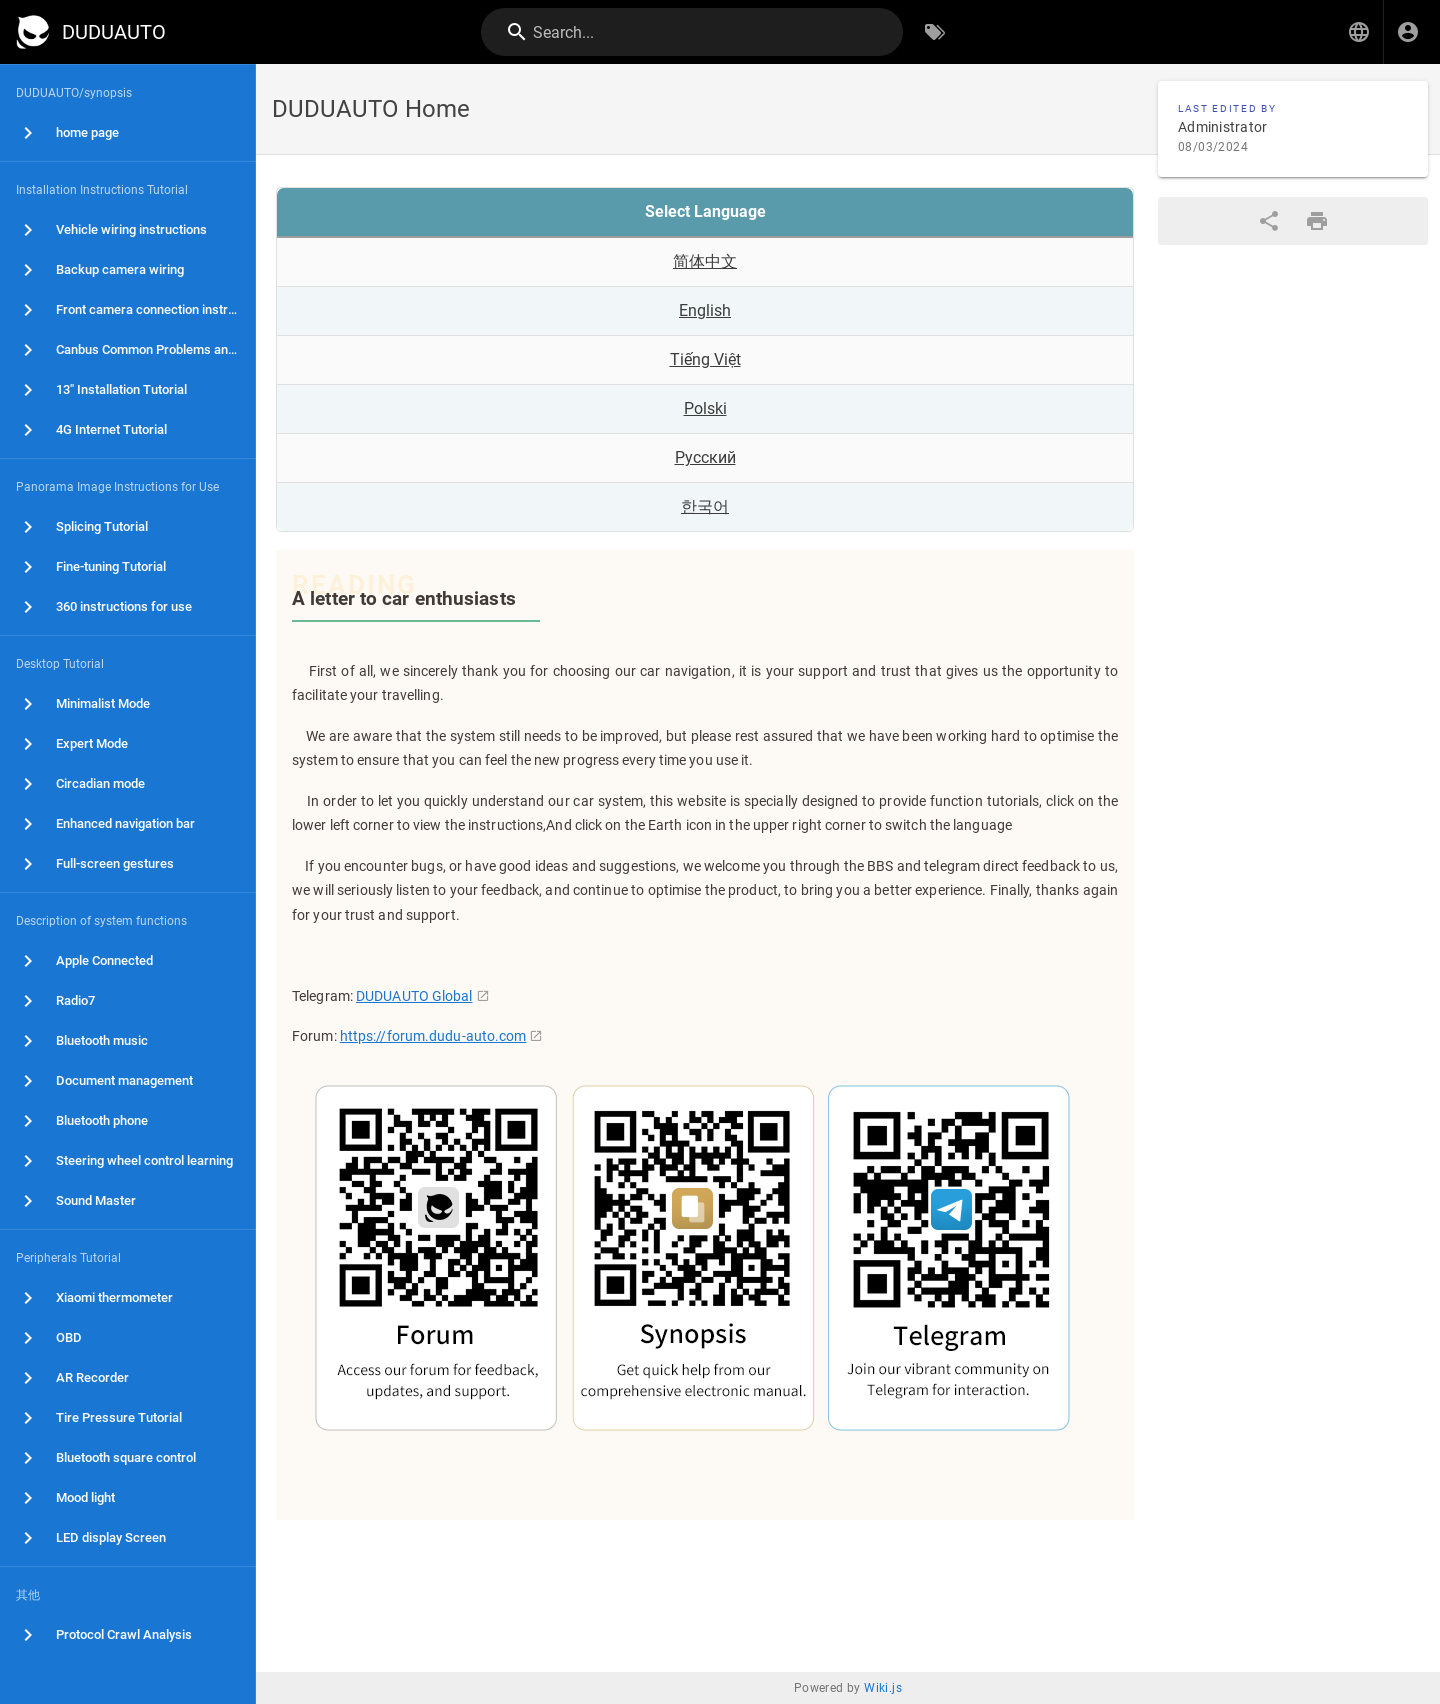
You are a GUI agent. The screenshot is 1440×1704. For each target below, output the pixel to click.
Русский (705, 457)
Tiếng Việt (705, 359)
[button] (1359, 32)
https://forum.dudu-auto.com (433, 1036)
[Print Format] (1317, 221)
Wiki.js (883, 1688)
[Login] (1408, 32)
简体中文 (705, 261)
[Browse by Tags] (935, 32)
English (705, 310)
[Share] (1269, 221)
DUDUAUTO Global (414, 996)
